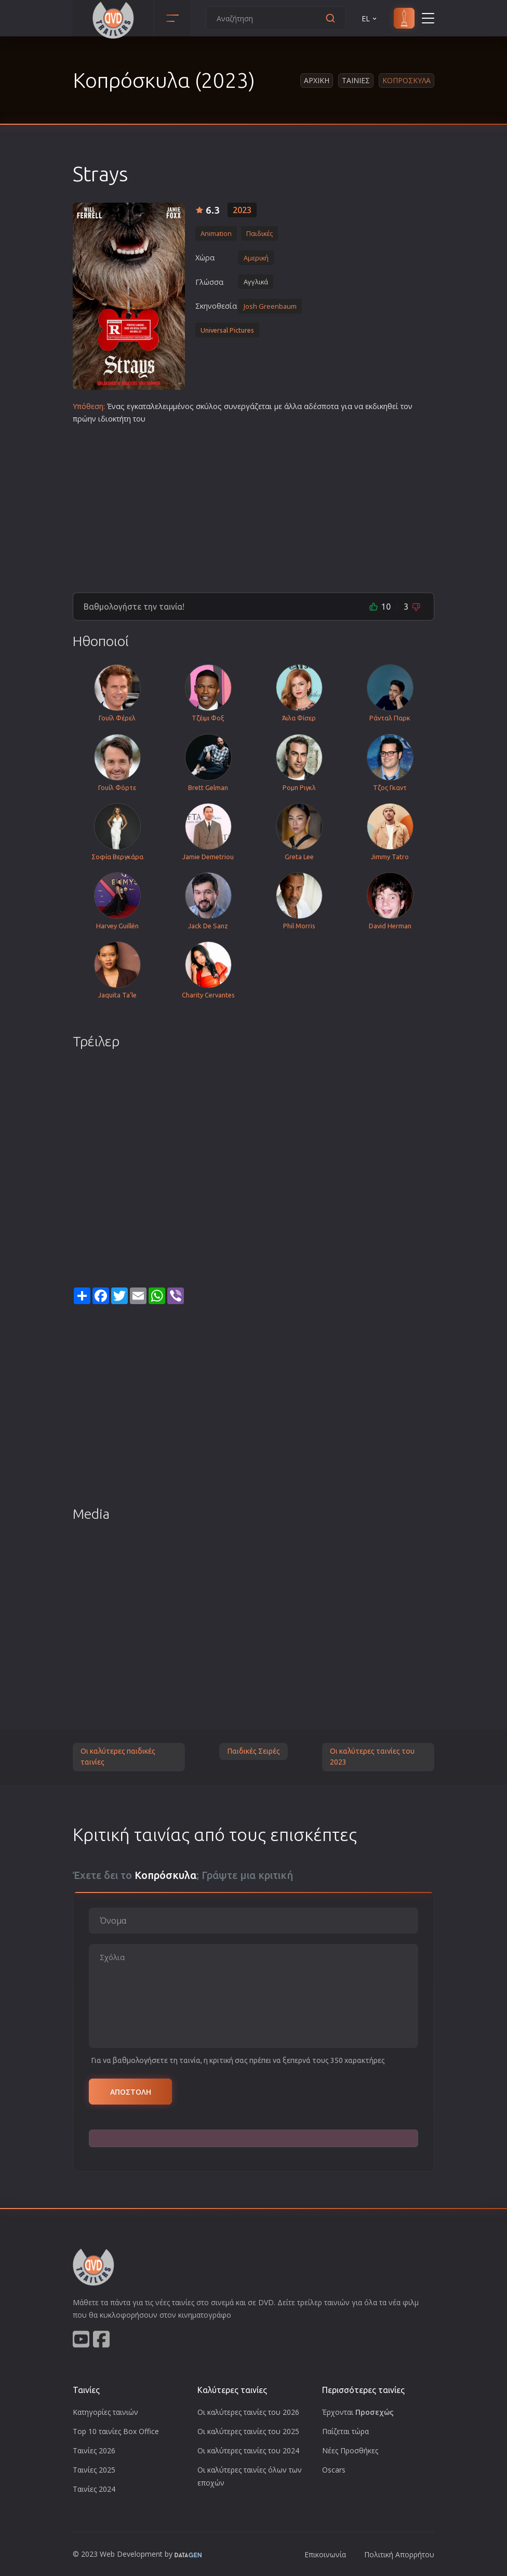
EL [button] (370, 18)
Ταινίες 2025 (94, 2470)
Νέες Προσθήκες (350, 2450)
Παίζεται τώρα (345, 2431)
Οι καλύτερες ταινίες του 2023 (372, 1757)
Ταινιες (356, 80)
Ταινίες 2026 (94, 2450)
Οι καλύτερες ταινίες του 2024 (248, 2450)
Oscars (333, 2470)
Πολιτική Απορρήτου (399, 2554)
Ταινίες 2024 (94, 2489)
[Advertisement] (253, 504)
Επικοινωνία (325, 2554)
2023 (242, 210)
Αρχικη (316, 80)
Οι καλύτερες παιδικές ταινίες (118, 1757)
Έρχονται (358, 2412)
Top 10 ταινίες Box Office (116, 2431)
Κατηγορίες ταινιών (105, 2412)
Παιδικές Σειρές (253, 1751)
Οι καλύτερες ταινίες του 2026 (248, 2412)
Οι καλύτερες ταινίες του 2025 (248, 2431)
